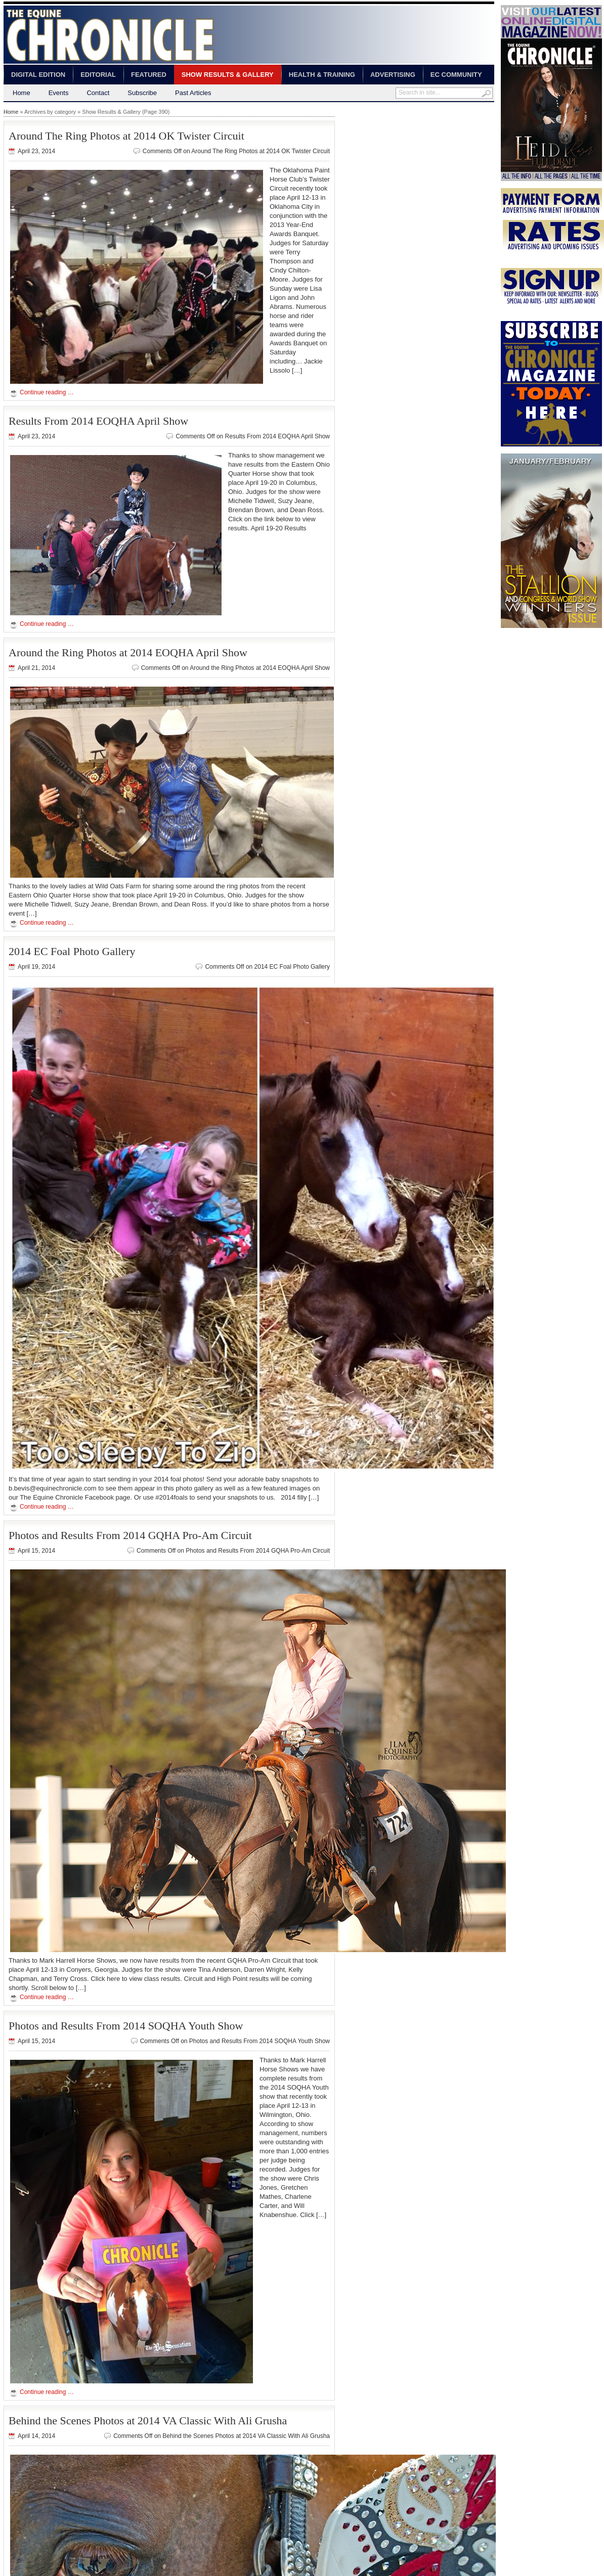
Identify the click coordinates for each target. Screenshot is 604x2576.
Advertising (392, 74)
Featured (148, 74)
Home (21, 93)
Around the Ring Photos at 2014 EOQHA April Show (128, 652)
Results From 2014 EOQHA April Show (98, 421)
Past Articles (193, 93)
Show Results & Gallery (228, 74)
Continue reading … (47, 392)
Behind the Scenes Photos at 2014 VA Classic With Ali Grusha (148, 2420)
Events (59, 93)
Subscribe (142, 93)
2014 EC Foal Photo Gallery (72, 951)
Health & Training (322, 74)
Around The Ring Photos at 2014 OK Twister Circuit (126, 135)
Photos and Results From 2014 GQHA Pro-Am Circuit (130, 1535)
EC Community (456, 74)
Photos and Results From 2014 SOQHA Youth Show (126, 2025)
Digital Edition (38, 74)
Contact (98, 93)
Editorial (98, 74)
